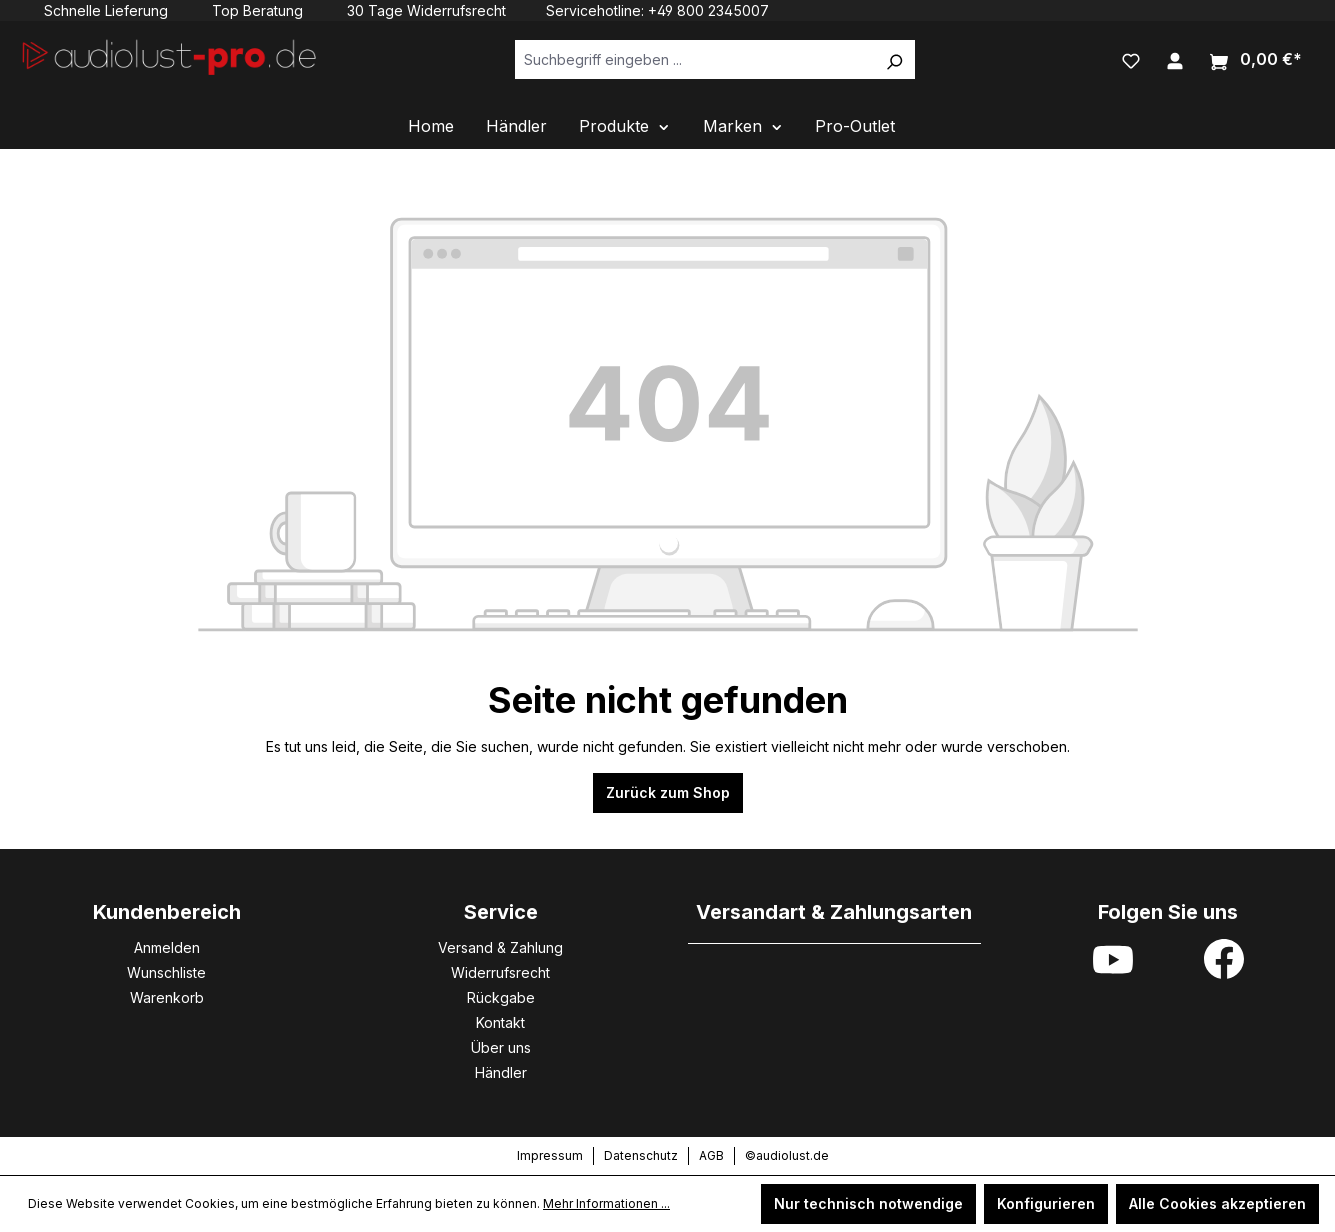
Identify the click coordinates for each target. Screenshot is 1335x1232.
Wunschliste (166, 972)
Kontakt (500, 1022)
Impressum (550, 1155)
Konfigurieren (1046, 1203)
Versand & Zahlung (500, 947)
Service (501, 912)
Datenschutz (641, 1155)
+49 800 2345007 (708, 10)
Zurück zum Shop (668, 792)
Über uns (501, 1047)
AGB (711, 1155)
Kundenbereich (167, 912)
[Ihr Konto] (1175, 59)
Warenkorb (167, 997)
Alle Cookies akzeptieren (1217, 1203)
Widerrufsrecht (500, 972)
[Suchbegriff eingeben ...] (694, 59)
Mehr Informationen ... (606, 1203)
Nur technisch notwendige (868, 1203)
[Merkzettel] (1131, 59)
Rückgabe (501, 997)
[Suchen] (894, 59)
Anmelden (167, 947)
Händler (501, 1072)
